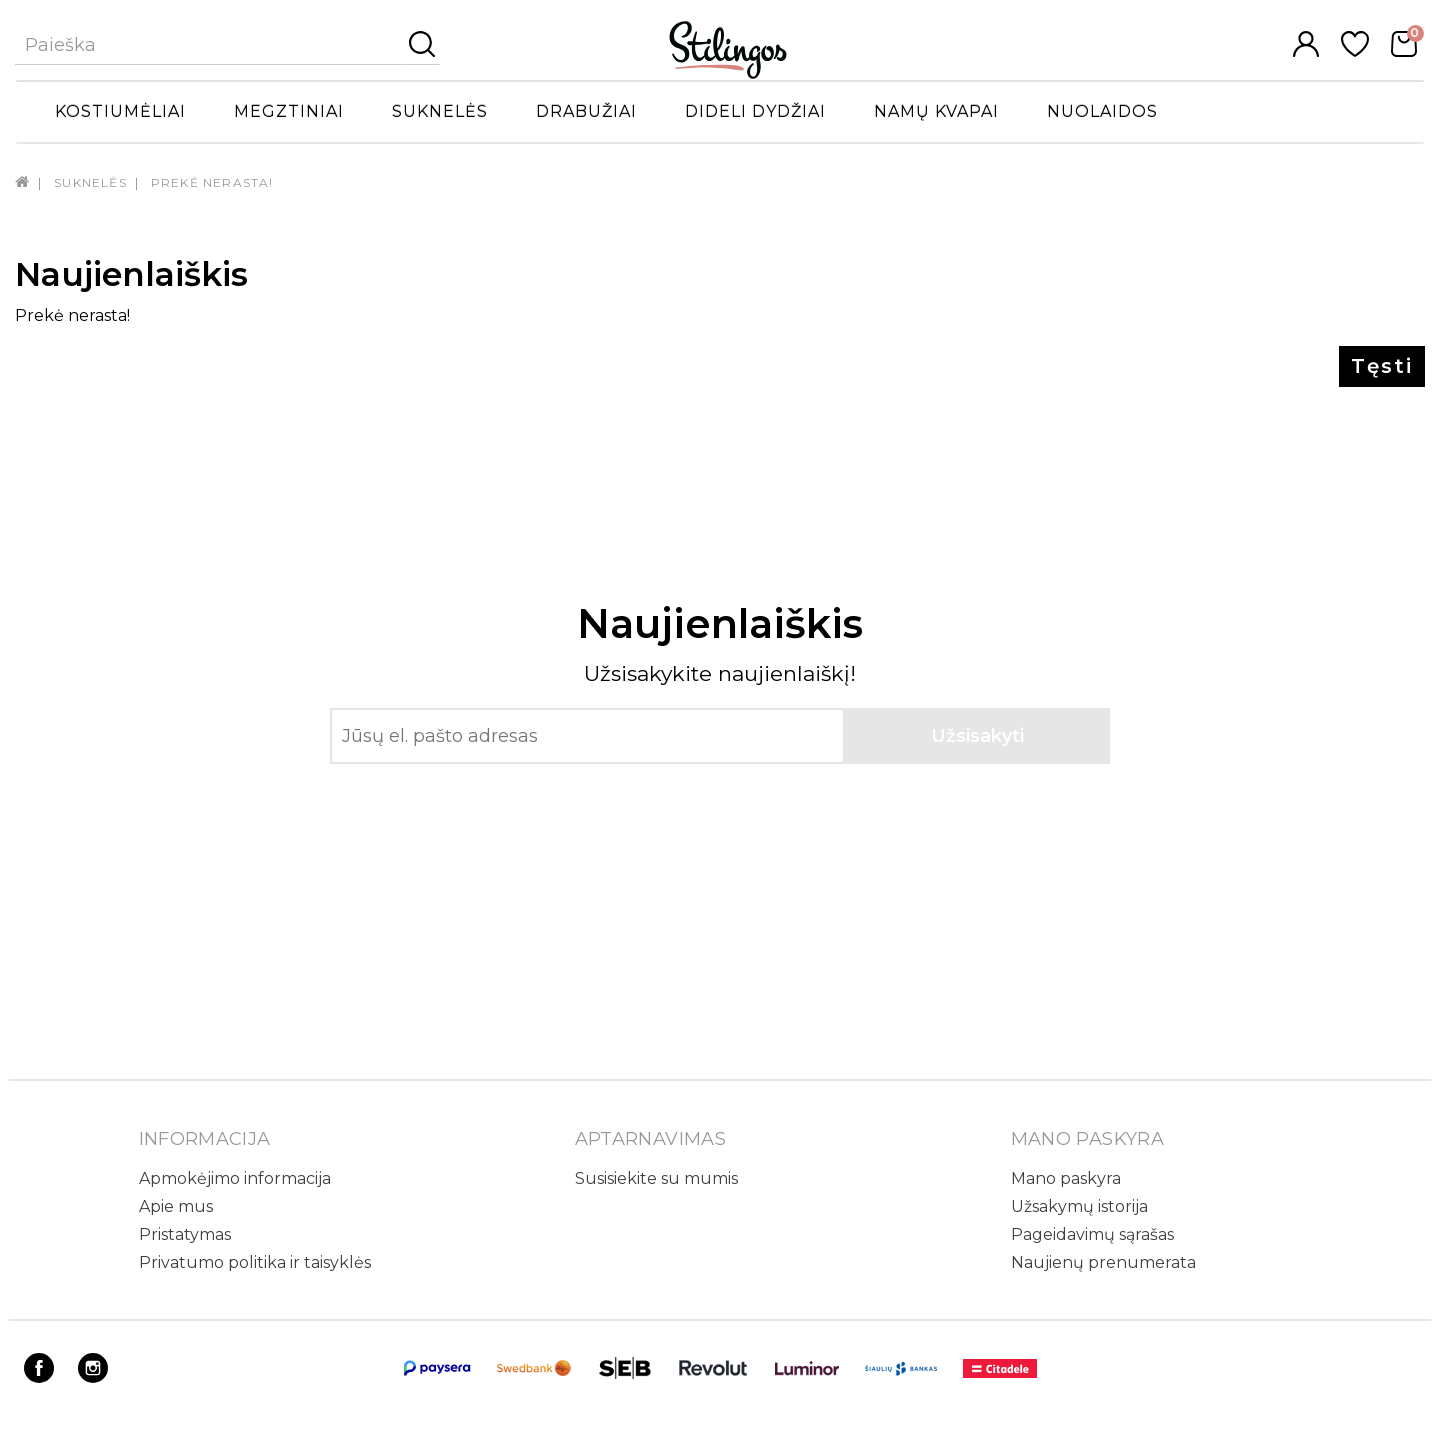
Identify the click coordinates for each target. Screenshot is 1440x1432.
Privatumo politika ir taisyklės (255, 1262)
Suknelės (440, 111)
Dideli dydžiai (755, 111)
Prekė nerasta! (212, 182)
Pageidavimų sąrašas (1092, 1234)
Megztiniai (289, 111)
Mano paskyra (1066, 1178)
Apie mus (176, 1206)
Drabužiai (586, 111)
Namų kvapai (936, 111)
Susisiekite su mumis (656, 1178)
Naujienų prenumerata (1103, 1262)
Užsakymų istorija (1079, 1206)
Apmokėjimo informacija (235, 1178)
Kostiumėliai (120, 111)
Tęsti (1382, 366)
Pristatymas (185, 1234)
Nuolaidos (1102, 111)
